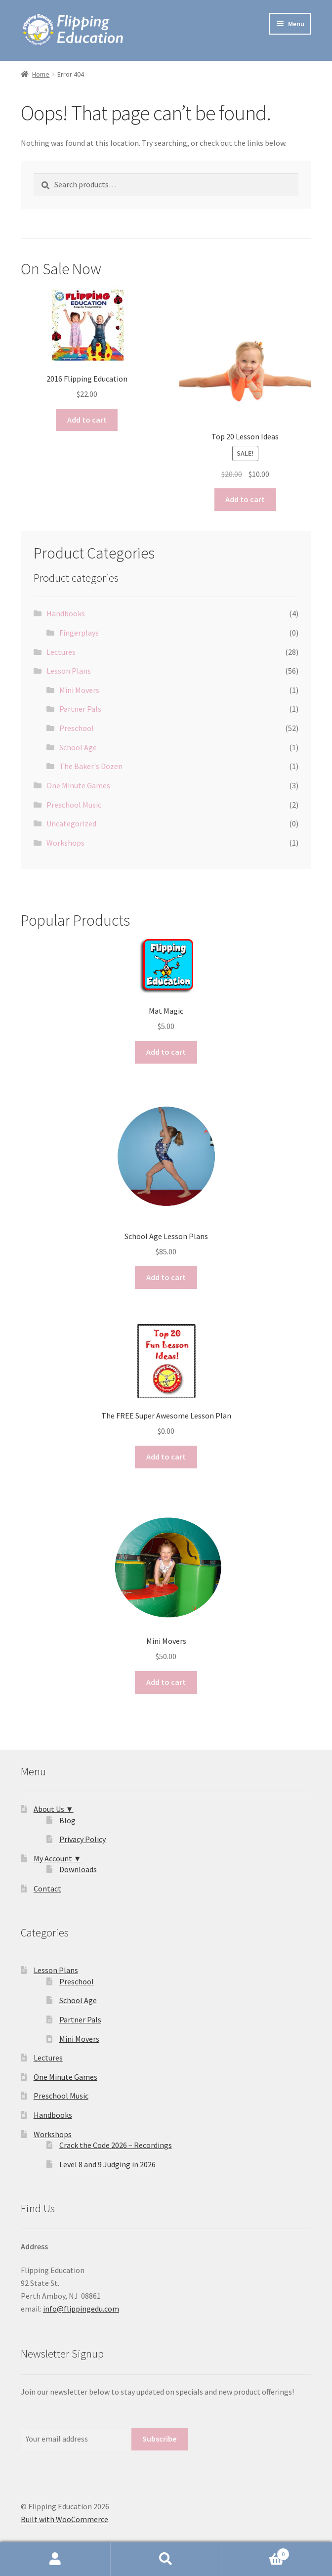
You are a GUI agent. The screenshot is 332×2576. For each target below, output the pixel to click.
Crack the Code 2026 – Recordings (115, 2145)
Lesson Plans (68, 671)
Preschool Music (73, 805)
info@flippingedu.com (81, 2309)
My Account (55, 2559)
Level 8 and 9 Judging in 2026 (107, 2164)
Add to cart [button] (87, 420)
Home (40, 74)
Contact (47, 1888)
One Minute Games (78, 785)
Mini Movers (79, 690)
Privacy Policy (82, 1839)
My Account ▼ (58, 1858)
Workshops (65, 843)
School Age (78, 747)
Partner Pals (80, 709)
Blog (67, 1820)
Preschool (76, 728)
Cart (255, 2552)
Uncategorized (71, 823)
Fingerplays (79, 633)
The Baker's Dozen (91, 766)
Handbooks (65, 613)
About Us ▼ (54, 1809)
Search (166, 2559)
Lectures (61, 652)
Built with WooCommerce (64, 2519)
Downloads (78, 1869)
